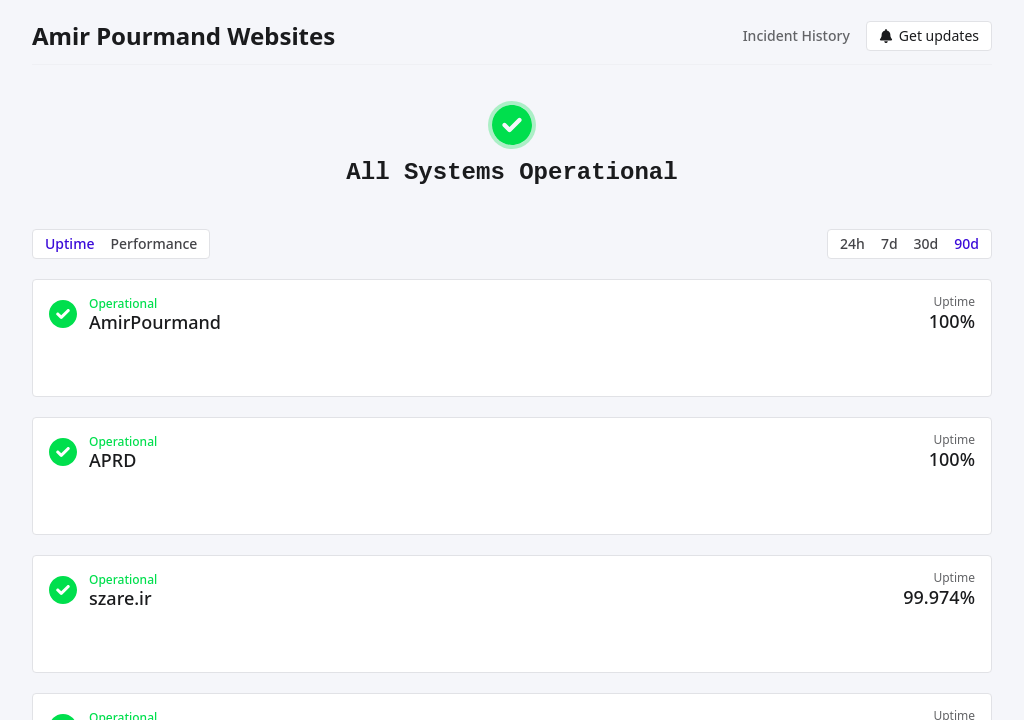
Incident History (796, 35)
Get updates (929, 35)
